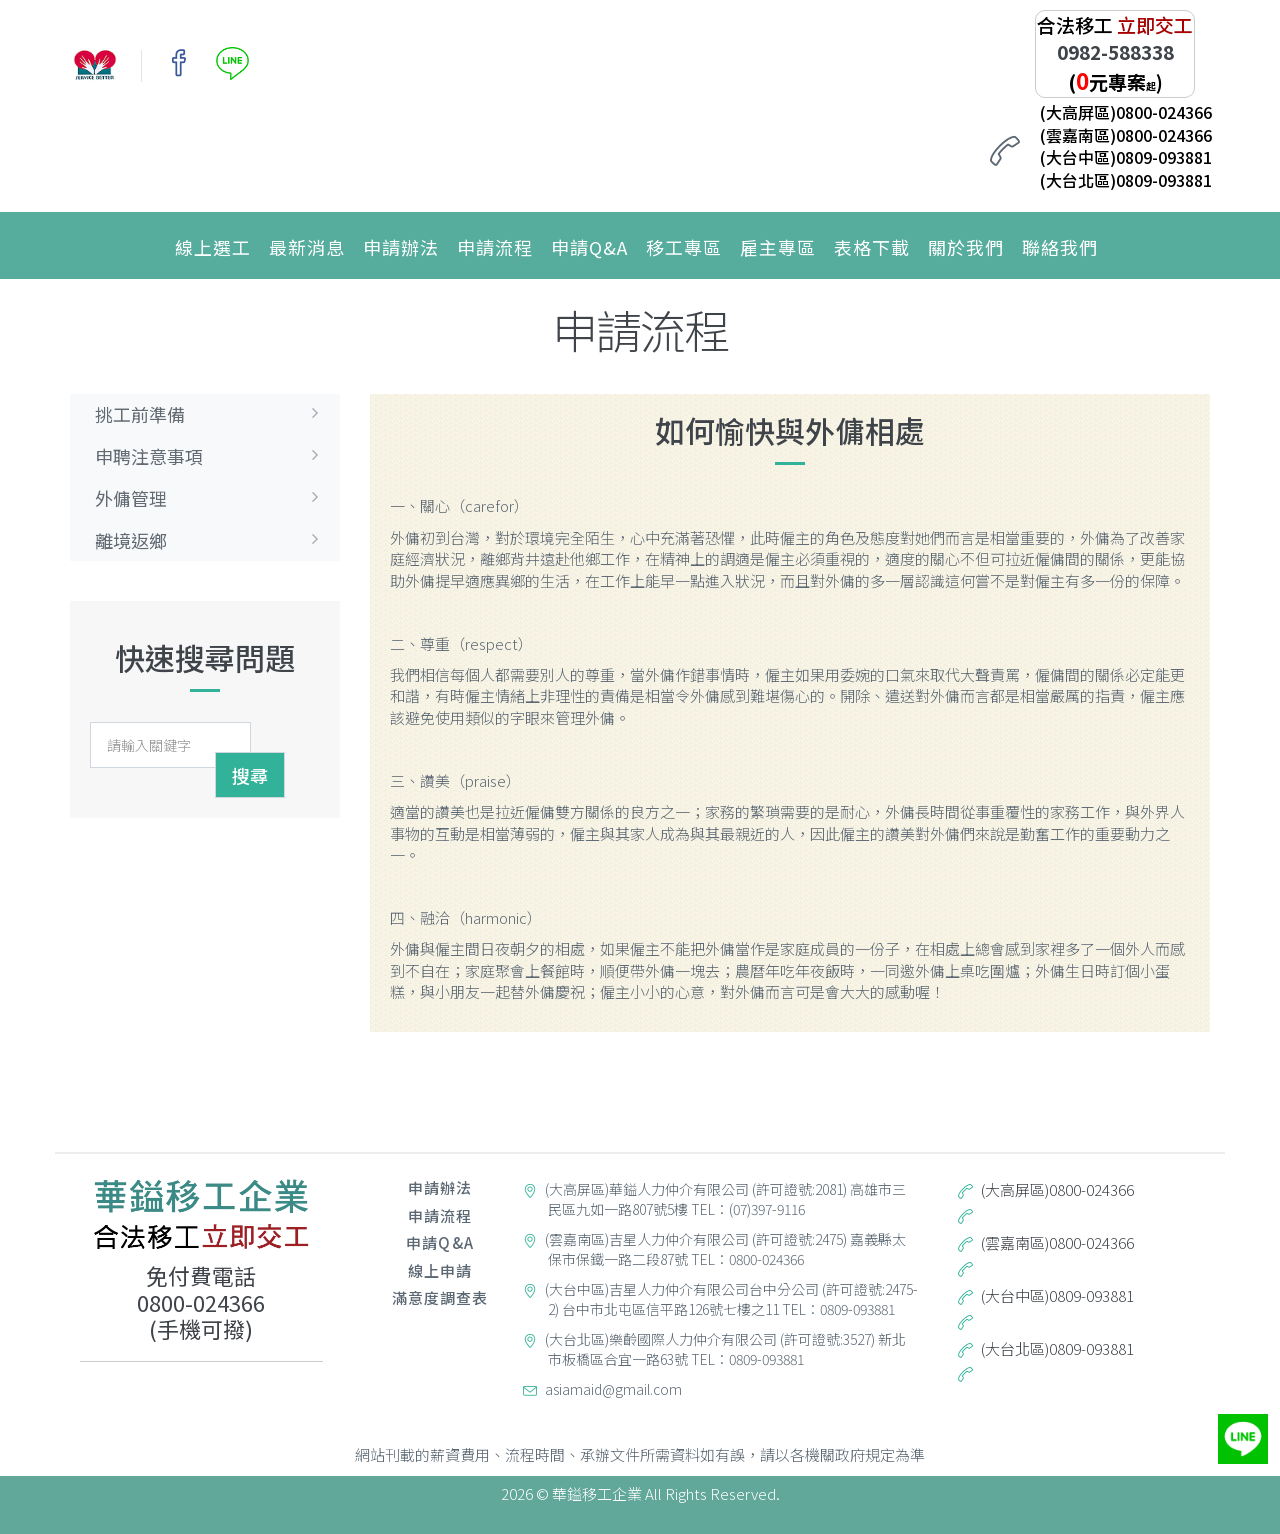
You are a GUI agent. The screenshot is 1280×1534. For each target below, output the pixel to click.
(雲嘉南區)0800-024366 (1126, 135)
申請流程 (495, 247)
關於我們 (966, 247)
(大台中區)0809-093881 (1126, 157)
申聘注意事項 (212, 456)
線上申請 (440, 1270)
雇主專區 (778, 247)
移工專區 (684, 247)
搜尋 (250, 775)
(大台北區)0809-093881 (1126, 180)
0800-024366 (201, 1302)
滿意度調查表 (440, 1297)
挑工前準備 (212, 414)
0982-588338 (1115, 51)
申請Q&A (589, 247)
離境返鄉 (212, 540)
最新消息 (307, 247)
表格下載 (872, 247)
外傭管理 (212, 498)
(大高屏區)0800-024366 (1126, 112)
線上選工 (213, 247)
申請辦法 (401, 247)
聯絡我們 (1060, 247)
